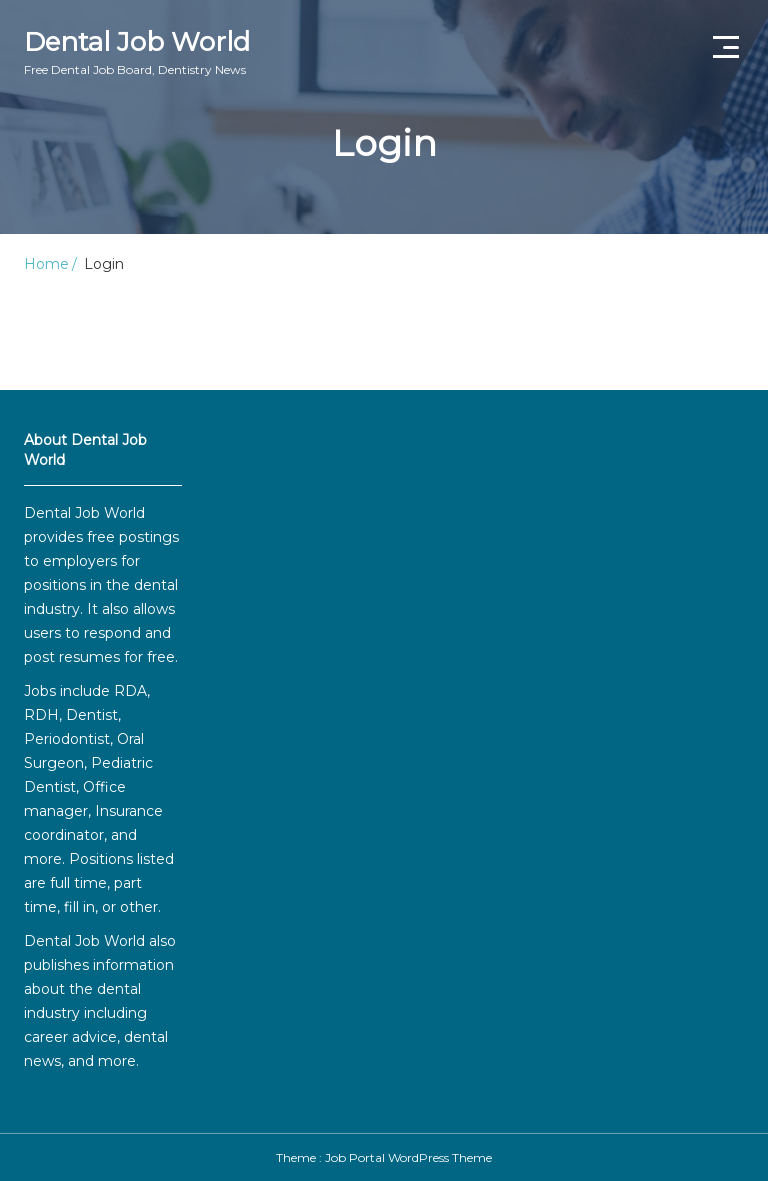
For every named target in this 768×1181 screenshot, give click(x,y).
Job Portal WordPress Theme (408, 1157)
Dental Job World (137, 52)
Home (46, 264)
